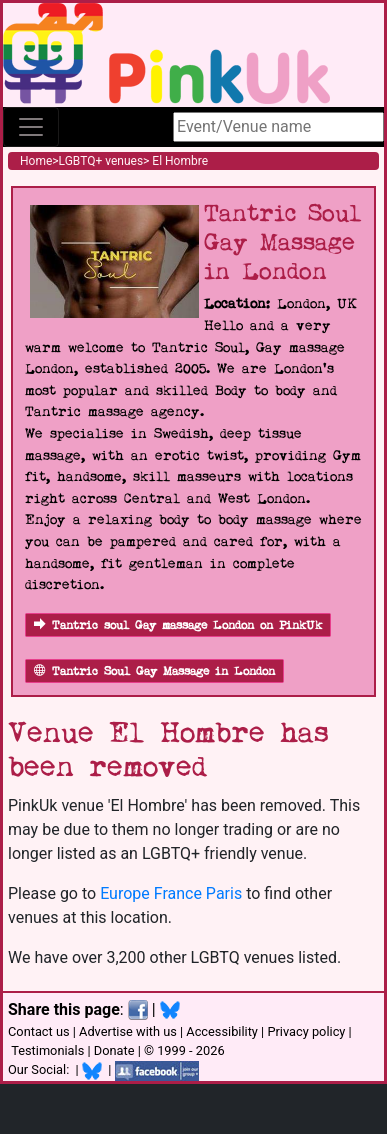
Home (36, 161)
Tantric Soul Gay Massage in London (154, 671)
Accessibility (222, 1031)
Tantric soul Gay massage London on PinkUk (178, 625)
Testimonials (47, 1050)
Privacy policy (306, 1031)
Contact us (39, 1031)
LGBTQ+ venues (101, 161)
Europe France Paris (171, 893)
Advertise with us (128, 1031)
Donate (114, 1050)
